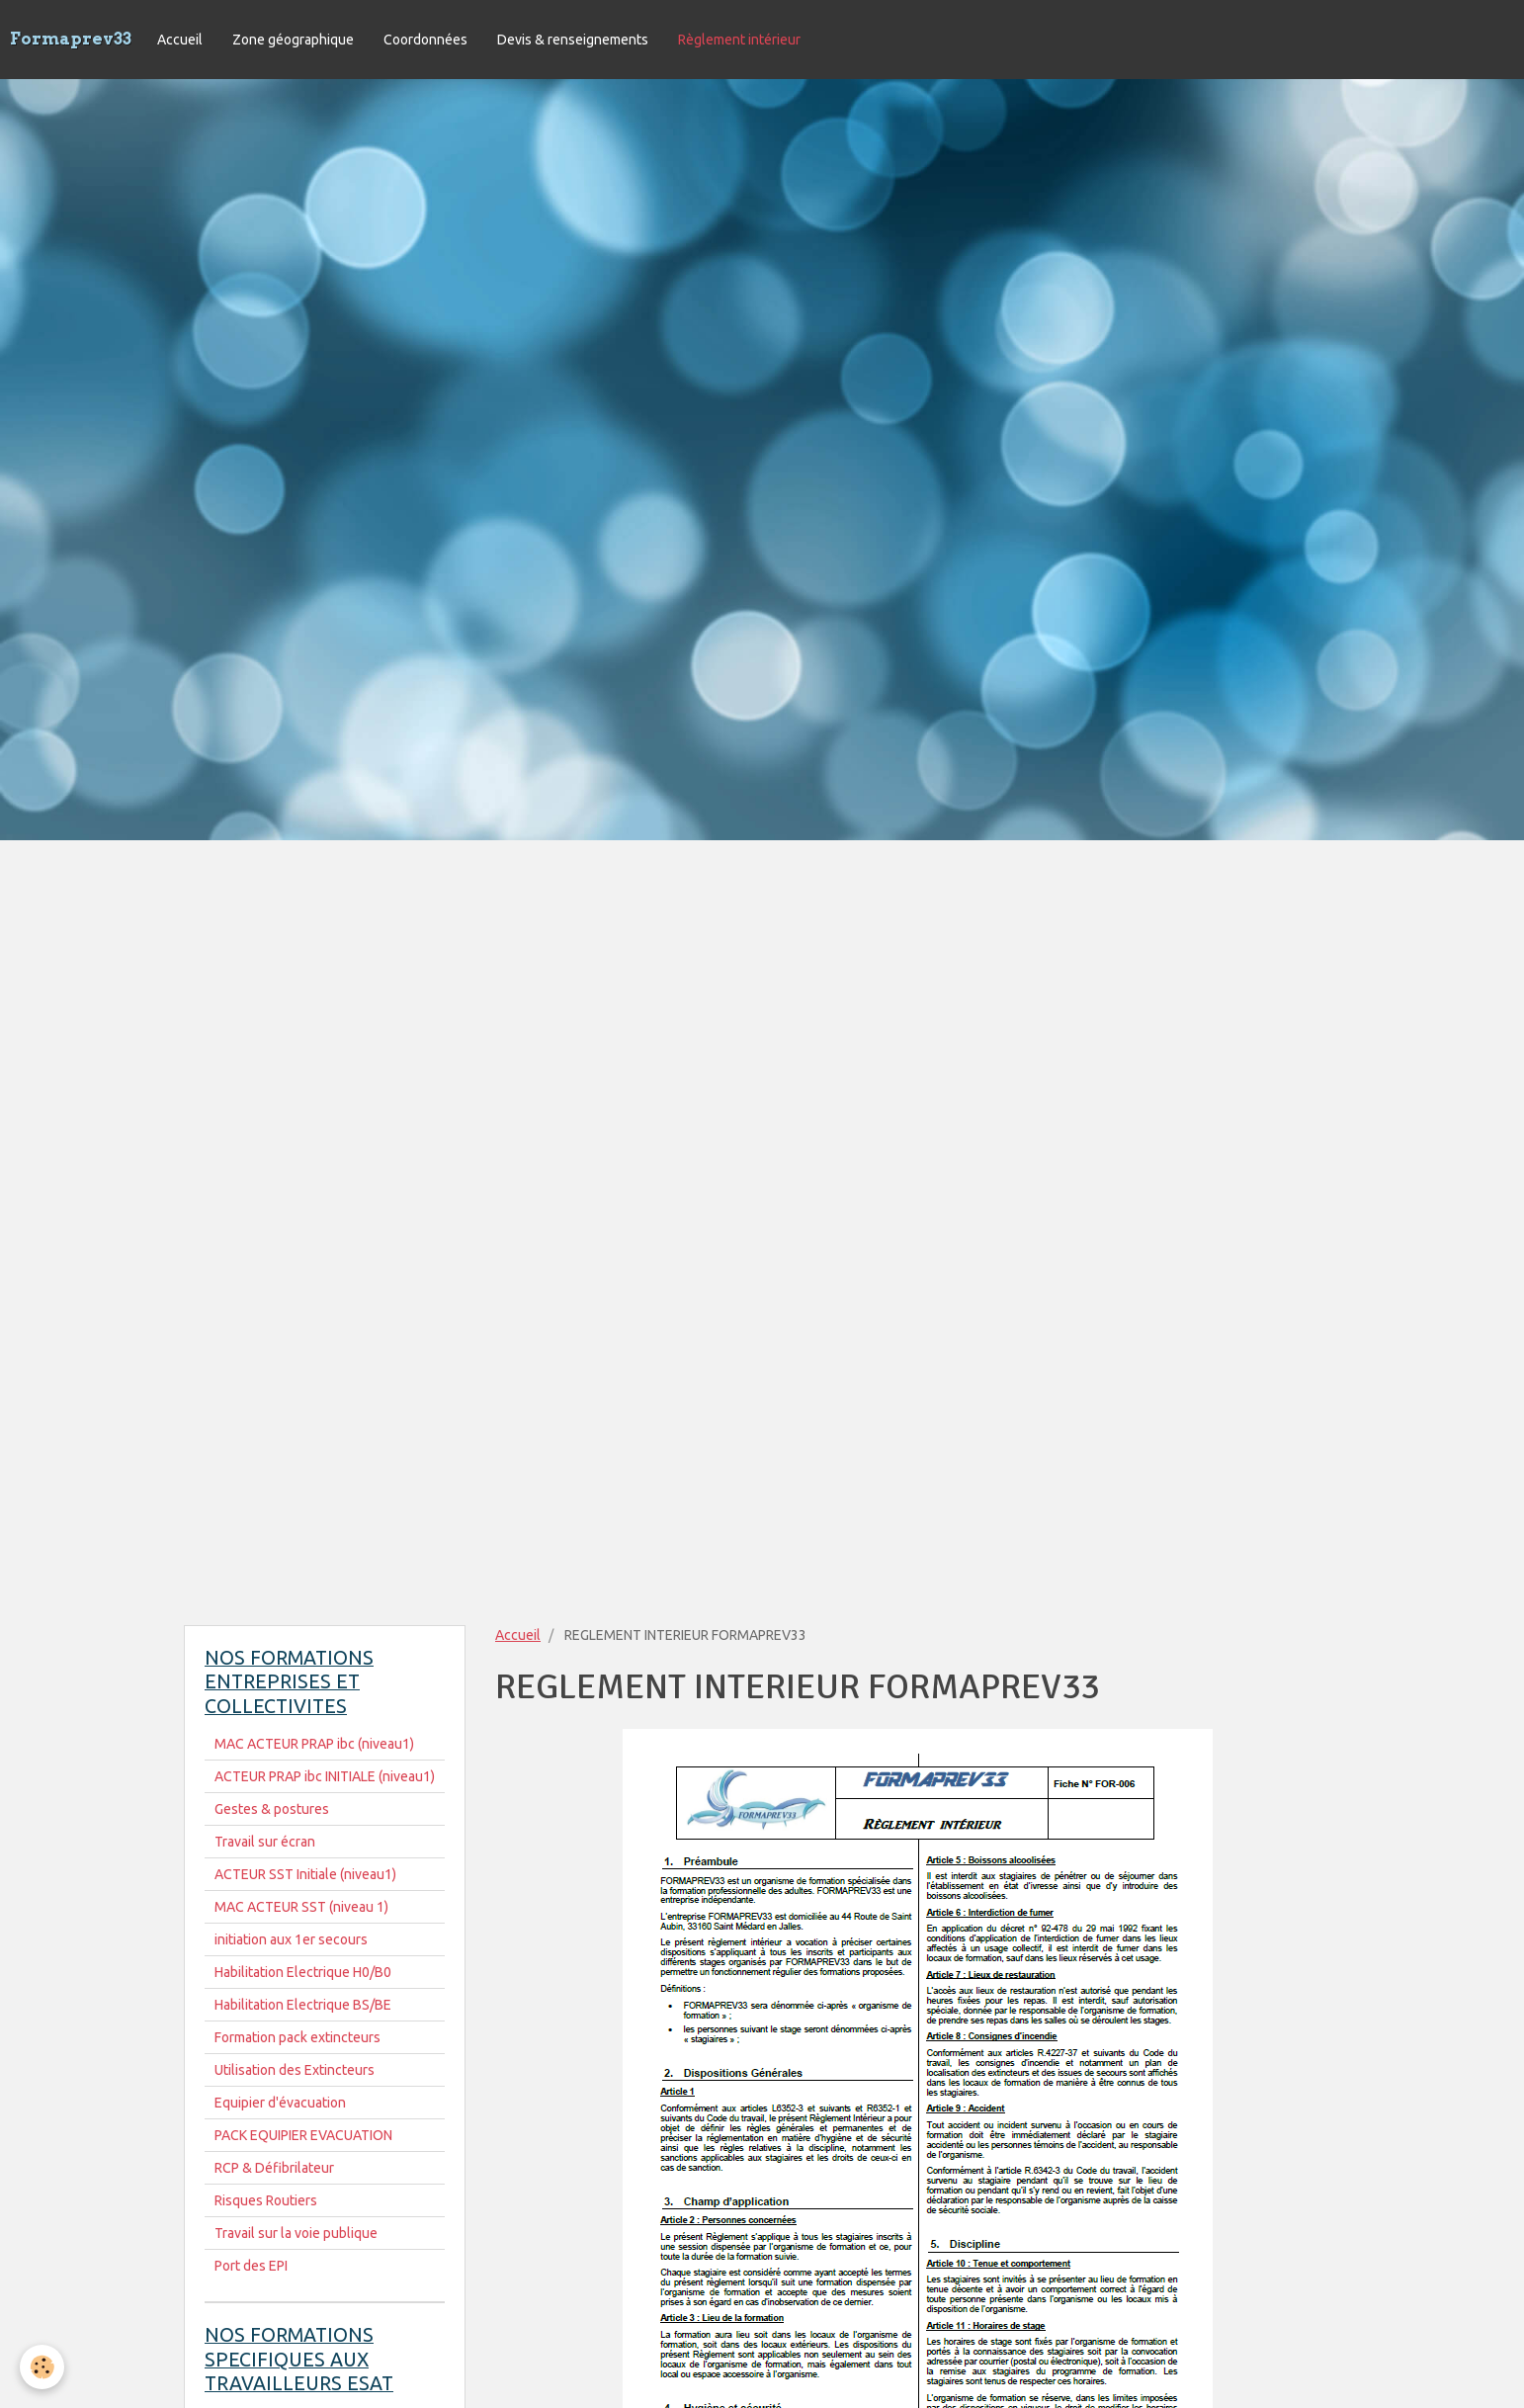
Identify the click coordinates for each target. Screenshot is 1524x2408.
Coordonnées (425, 39)
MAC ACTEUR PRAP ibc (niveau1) (314, 1744)
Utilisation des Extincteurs (294, 2070)
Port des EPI (251, 2266)
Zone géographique (293, 39)
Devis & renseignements (572, 39)
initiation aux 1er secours (291, 1939)
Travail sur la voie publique (296, 2233)
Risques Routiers (265, 2200)
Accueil (180, 39)
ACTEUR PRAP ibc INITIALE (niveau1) (324, 1776)
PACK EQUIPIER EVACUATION (303, 2135)
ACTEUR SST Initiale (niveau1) (305, 1874)
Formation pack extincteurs (297, 2037)
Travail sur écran (264, 1841)
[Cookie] (42, 2367)
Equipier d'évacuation (280, 2102)
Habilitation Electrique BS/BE (302, 2005)
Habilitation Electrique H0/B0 (302, 1972)
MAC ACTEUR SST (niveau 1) (301, 1907)
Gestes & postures (271, 1809)
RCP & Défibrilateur (274, 2168)
